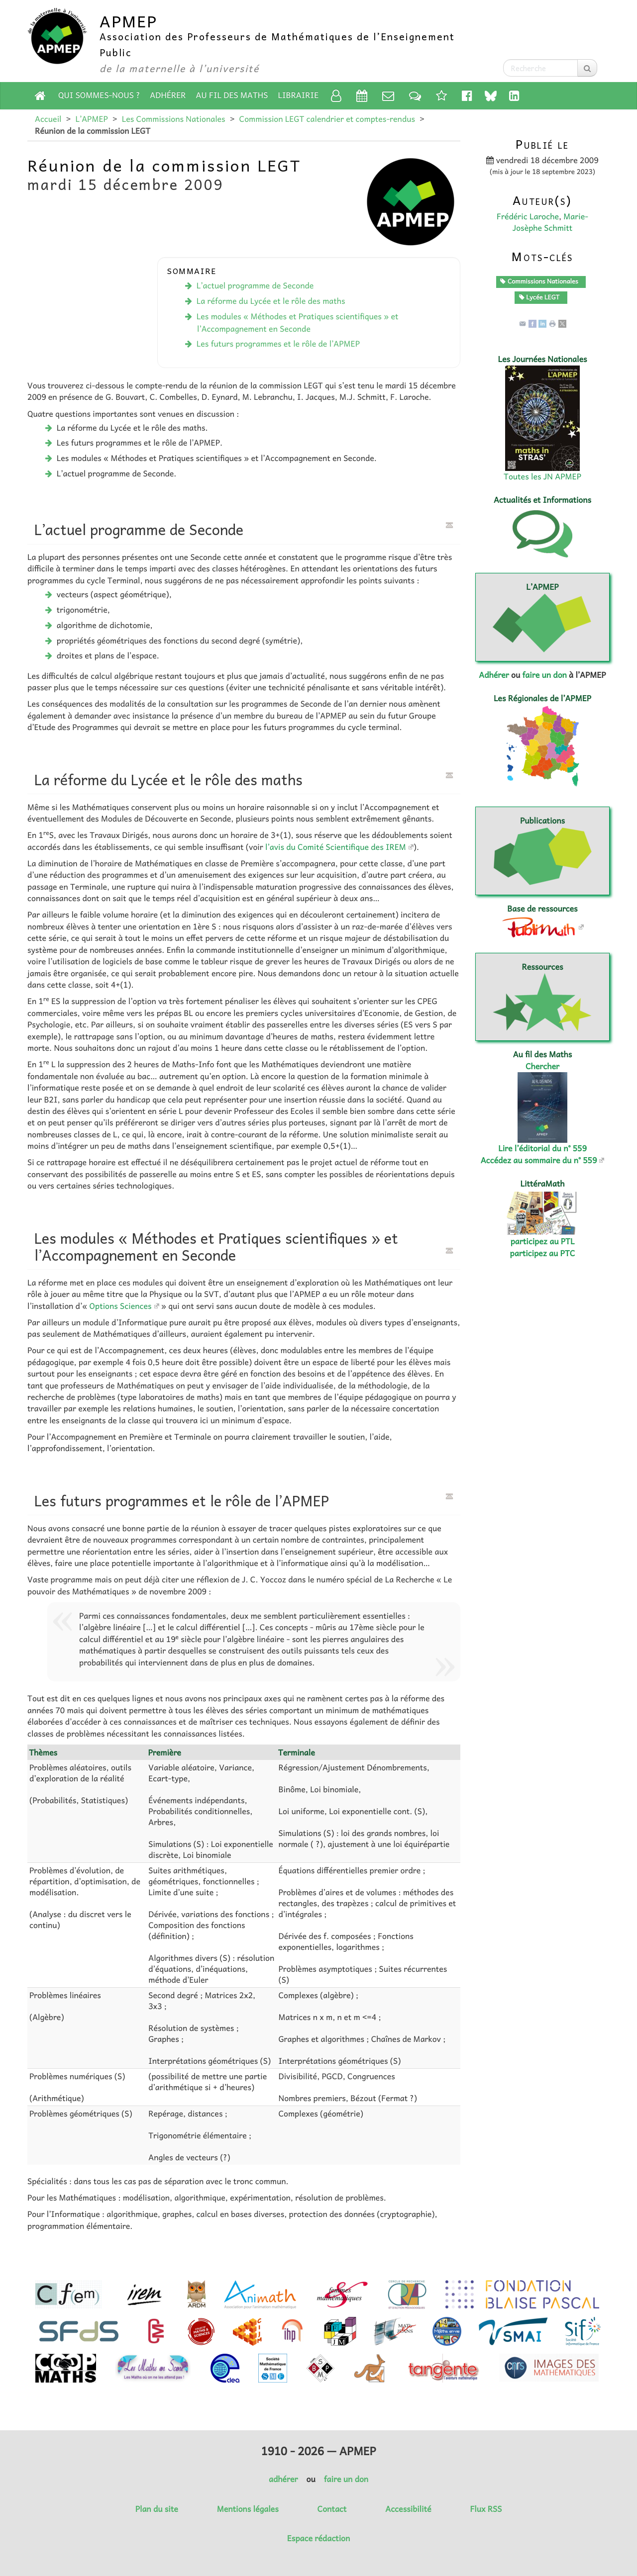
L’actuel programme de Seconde (255, 285)
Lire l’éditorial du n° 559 (542, 1148)
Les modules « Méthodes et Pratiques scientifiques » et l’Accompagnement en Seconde (298, 322)
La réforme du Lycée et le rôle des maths (271, 300)
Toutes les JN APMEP (542, 476)
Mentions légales (248, 2508)
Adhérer (168, 95)
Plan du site (156, 2508)
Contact (332, 2508)
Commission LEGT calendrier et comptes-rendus (327, 118)
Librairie (298, 95)
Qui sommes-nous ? (99, 95)
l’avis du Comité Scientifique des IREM (335, 846)
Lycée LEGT (539, 297)
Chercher (542, 1066)
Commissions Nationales (539, 281)
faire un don (544, 674)
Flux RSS (486, 2508)
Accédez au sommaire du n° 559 (539, 1160)
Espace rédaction (318, 2538)
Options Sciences (121, 1305)
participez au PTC (542, 1253)
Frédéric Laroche (528, 216)
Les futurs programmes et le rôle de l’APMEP (278, 343)
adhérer (283, 2479)
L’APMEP (91, 118)
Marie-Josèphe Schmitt (550, 222)
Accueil (48, 118)
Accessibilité (408, 2508)
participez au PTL (543, 1241)
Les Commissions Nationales (173, 118)
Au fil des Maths (232, 95)
